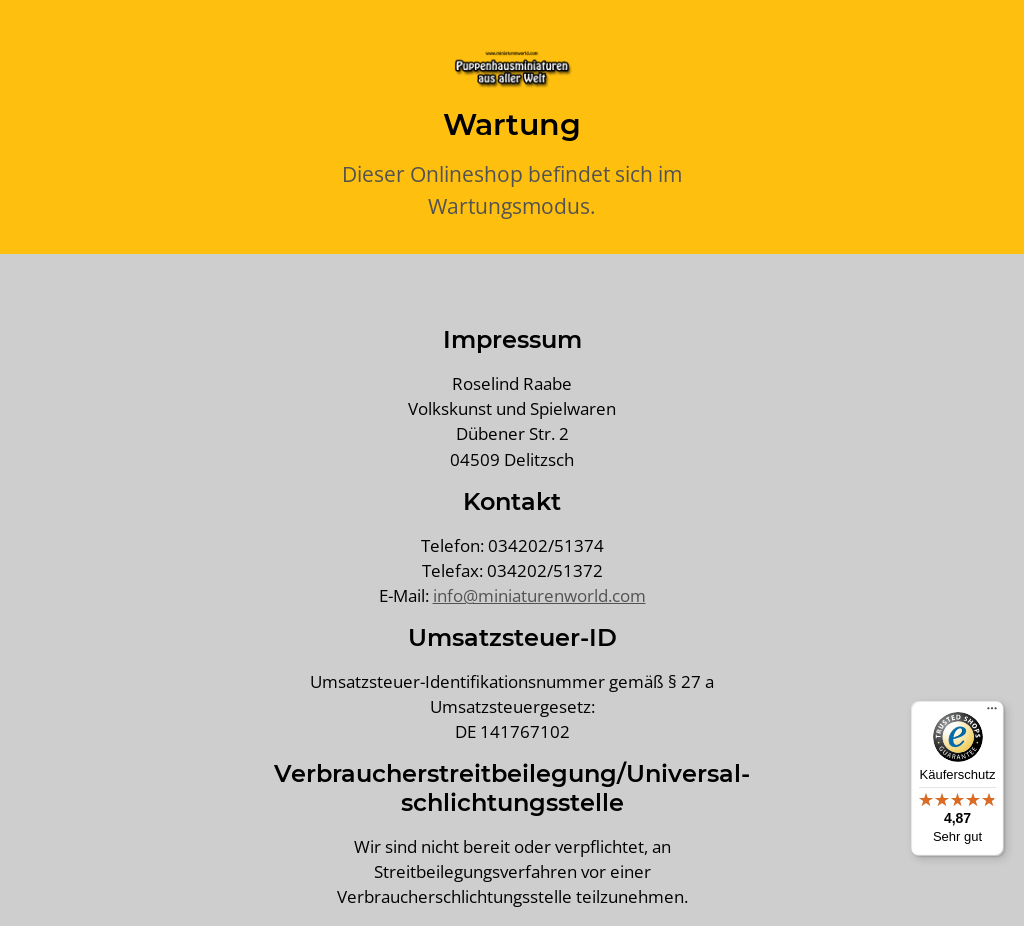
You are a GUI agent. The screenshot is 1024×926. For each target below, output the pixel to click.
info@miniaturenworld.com (539, 595)
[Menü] (992, 713)
